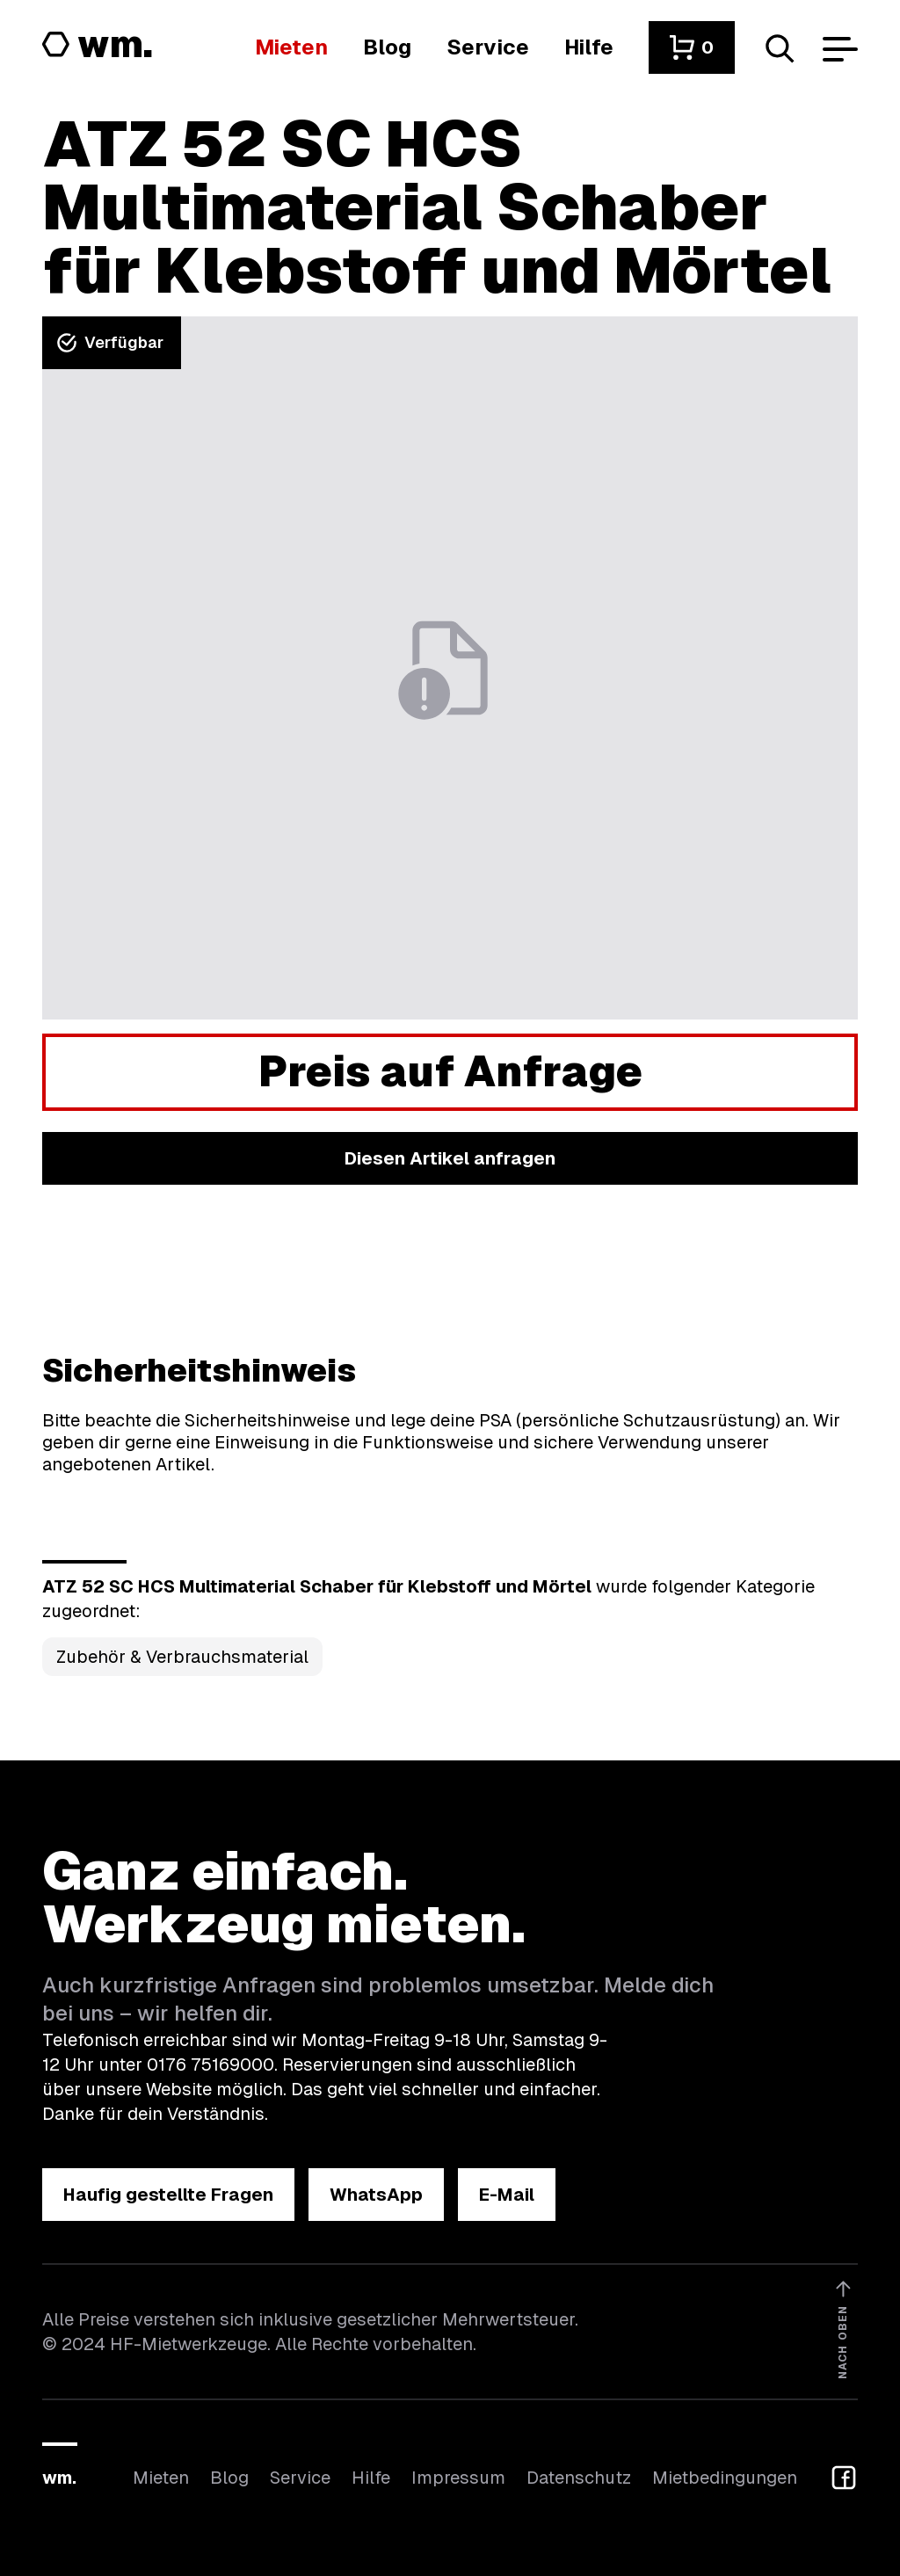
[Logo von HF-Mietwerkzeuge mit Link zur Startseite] (97, 45)
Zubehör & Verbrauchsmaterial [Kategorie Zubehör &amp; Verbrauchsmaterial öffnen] (182, 1656)
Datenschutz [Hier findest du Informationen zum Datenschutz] (578, 2477)
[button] (692, 47)
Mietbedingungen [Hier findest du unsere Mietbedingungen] (724, 2477)
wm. (59, 2477)
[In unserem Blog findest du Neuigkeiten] (387, 47)
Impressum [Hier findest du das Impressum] (458, 2477)
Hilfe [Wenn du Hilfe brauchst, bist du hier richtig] (371, 2477)
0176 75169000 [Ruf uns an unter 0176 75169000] (210, 2064)
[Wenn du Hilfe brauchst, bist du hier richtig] (588, 47)
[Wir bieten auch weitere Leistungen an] (487, 47)
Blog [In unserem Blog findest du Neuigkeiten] (229, 2477)
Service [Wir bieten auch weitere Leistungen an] (300, 2477)
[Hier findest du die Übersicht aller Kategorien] (291, 47)
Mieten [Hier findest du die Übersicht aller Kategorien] (161, 2477)
